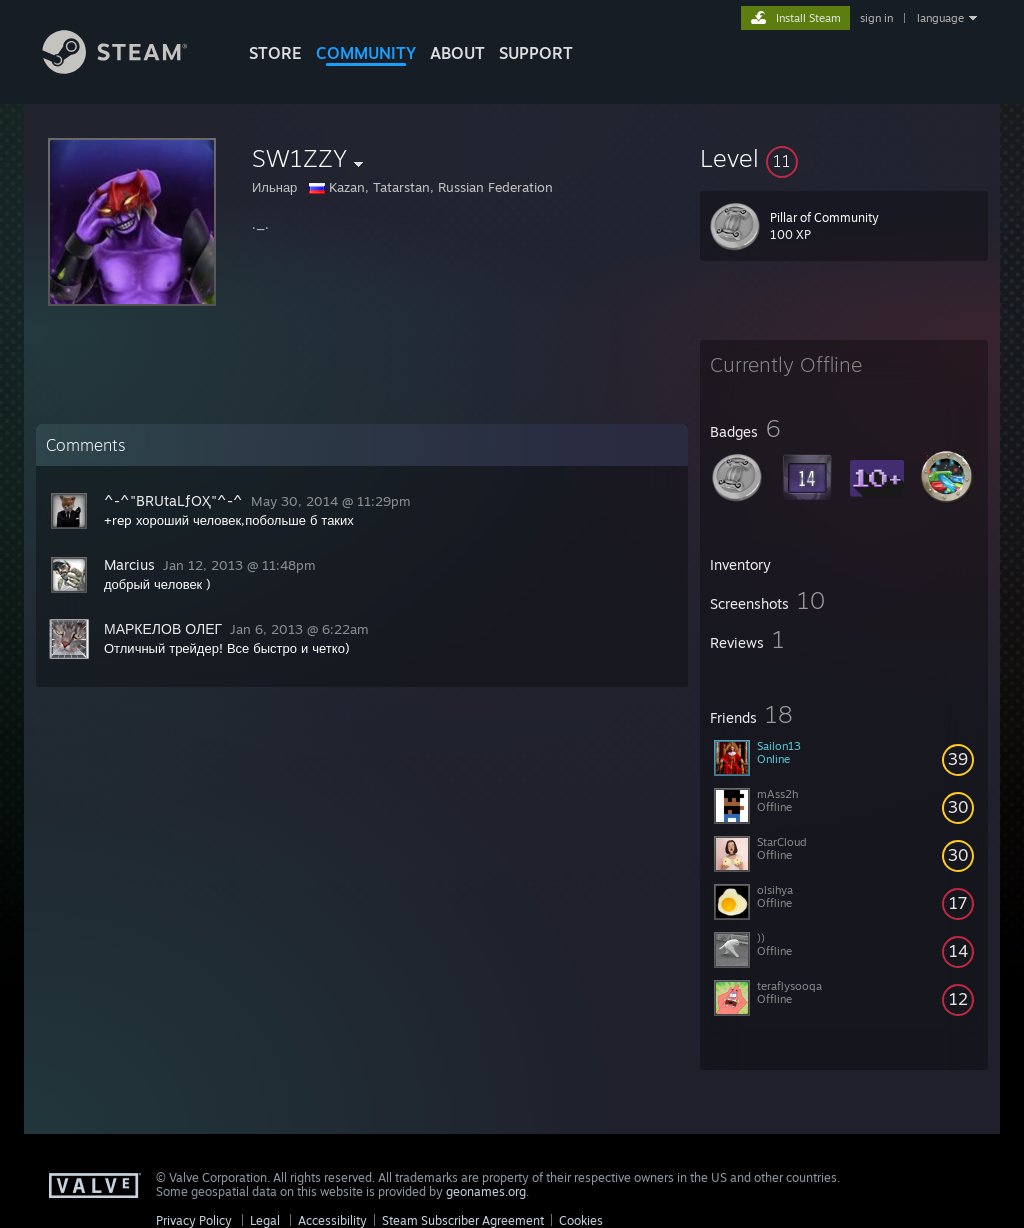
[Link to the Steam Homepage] (130, 68)
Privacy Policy (194, 1220)
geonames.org (486, 1191)
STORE (275, 53)
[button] (844, 158)
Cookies (581, 1220)
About (457, 53)
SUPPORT (536, 53)
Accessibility (332, 1220)
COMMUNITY (366, 53)
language (940, 18)
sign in (876, 18)
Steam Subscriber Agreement (463, 1220)
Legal (265, 1220)
